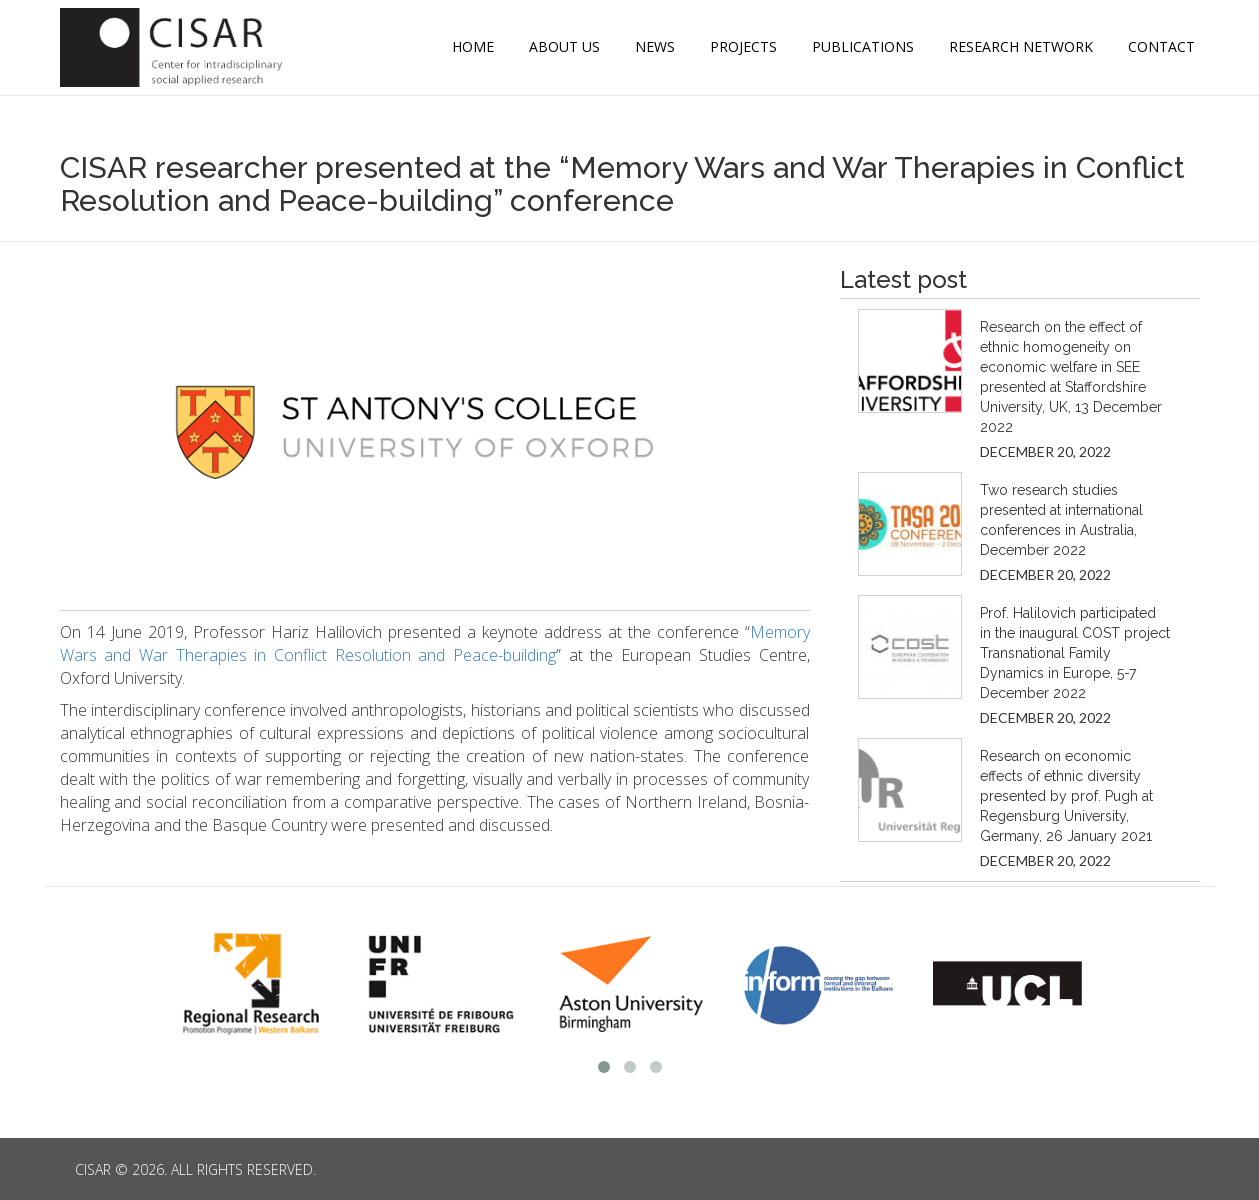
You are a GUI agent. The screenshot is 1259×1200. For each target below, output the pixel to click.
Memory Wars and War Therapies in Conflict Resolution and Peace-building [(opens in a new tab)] (435, 643)
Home (473, 46)
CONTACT (1161, 46)
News (655, 46)
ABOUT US (564, 46)
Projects (743, 46)
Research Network (1021, 46)
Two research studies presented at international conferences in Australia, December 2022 (1061, 520)
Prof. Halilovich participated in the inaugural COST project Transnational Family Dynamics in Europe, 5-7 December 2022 (1075, 653)
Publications (863, 46)
